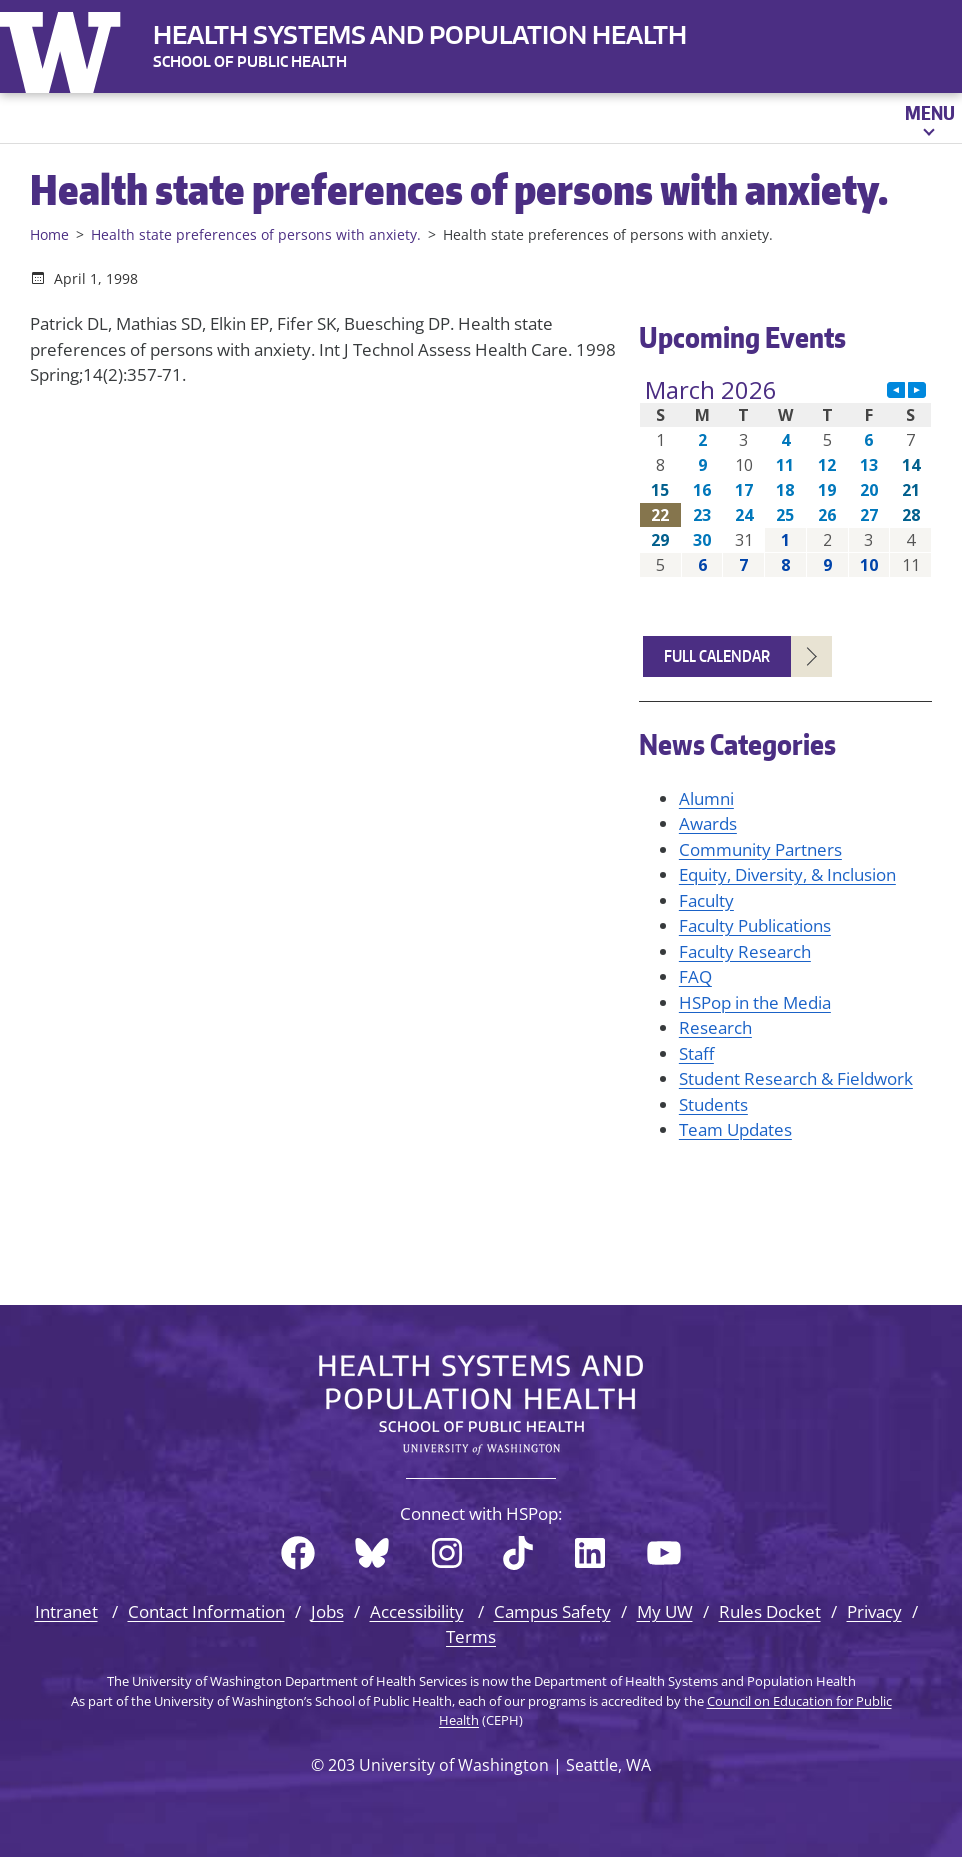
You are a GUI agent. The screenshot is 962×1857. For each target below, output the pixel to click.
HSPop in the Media (755, 1002)
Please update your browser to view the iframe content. (785, 477)
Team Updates (735, 1129)
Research (715, 1027)
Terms (471, 1636)
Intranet (66, 1611)
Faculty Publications (755, 925)
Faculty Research (745, 951)
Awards (708, 823)
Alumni (706, 798)
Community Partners (760, 849)
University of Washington (65, 48)
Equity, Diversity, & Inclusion (787, 874)
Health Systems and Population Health (420, 34)
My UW (665, 1611)
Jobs (327, 1611)
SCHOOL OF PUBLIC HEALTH (250, 61)
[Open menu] (928, 118)
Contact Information (206, 1611)
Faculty (706, 900)
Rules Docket (770, 1611)
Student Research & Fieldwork (796, 1078)
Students (713, 1104)
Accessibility (417, 1611)
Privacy (874, 1611)
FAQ (695, 976)
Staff (696, 1053)
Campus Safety (552, 1611)
